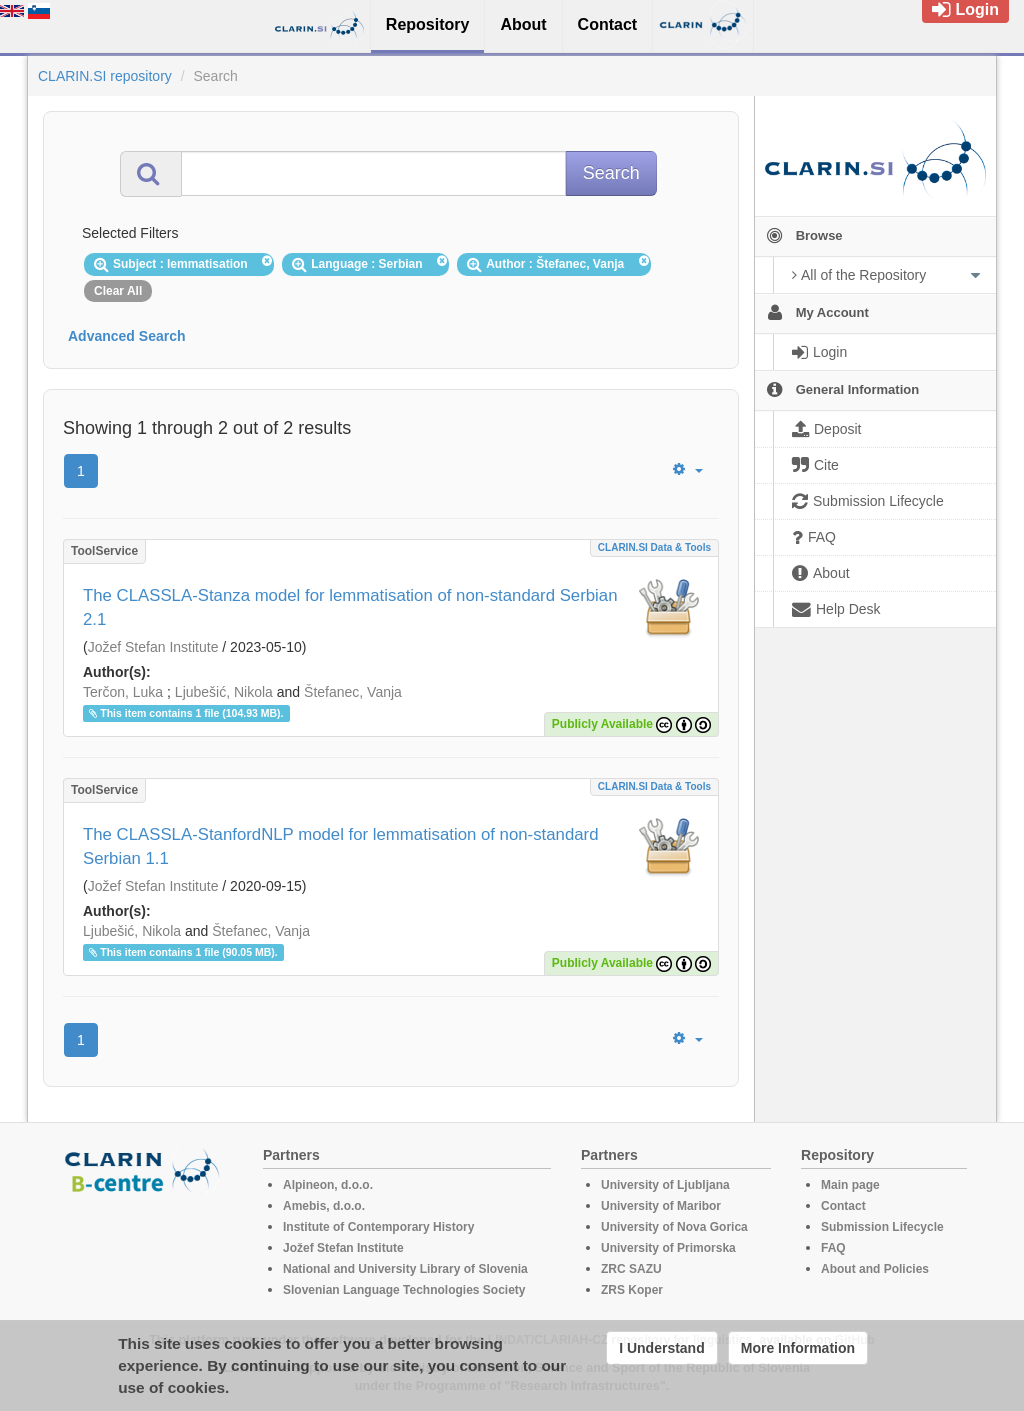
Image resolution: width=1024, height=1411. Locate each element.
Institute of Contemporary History (378, 1227)
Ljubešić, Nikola (224, 692)
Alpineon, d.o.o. (328, 1185)
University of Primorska (668, 1248)
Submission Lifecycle (882, 1227)
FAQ (833, 1248)
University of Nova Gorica (674, 1227)
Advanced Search (127, 336)
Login (965, 9)
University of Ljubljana (665, 1185)
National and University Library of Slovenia (405, 1269)
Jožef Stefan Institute (153, 647)
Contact (843, 1206)
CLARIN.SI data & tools (654, 547)
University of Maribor (661, 1206)
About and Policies (875, 1269)
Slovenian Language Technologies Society (404, 1290)
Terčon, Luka (123, 692)
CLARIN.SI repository (105, 76)
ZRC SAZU (631, 1269)
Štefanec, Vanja (353, 692)
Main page (850, 1185)
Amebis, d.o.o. (324, 1206)
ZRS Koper (632, 1290)
